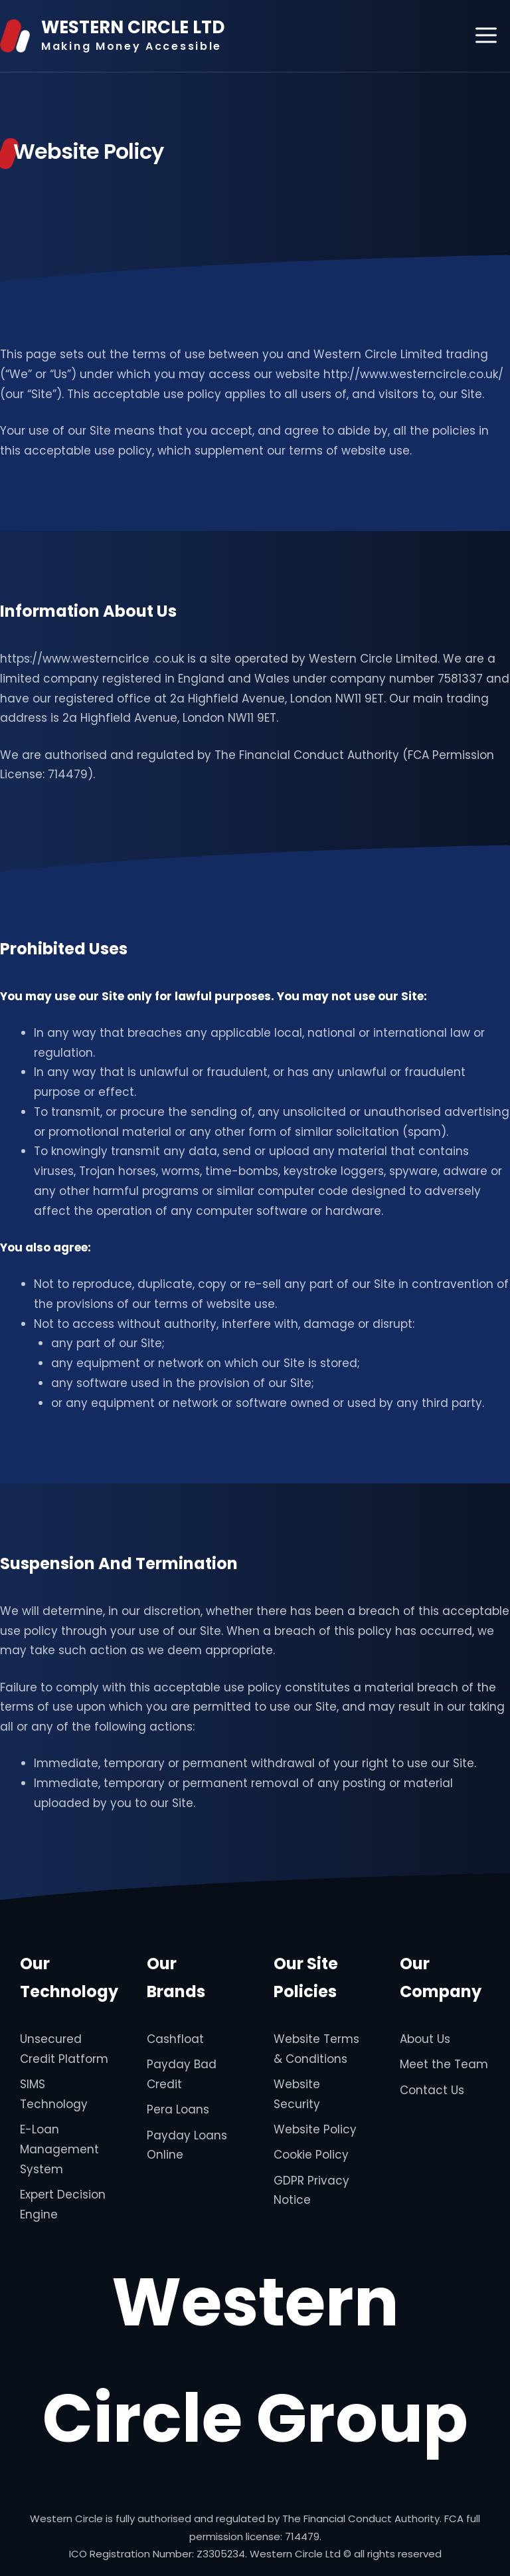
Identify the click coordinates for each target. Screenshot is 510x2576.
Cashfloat (175, 2039)
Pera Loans (178, 2109)
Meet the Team (444, 2064)
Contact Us (432, 2090)
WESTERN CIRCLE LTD (132, 27)
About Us (425, 2039)
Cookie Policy (311, 2155)
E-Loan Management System (59, 2149)
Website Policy (315, 2129)
